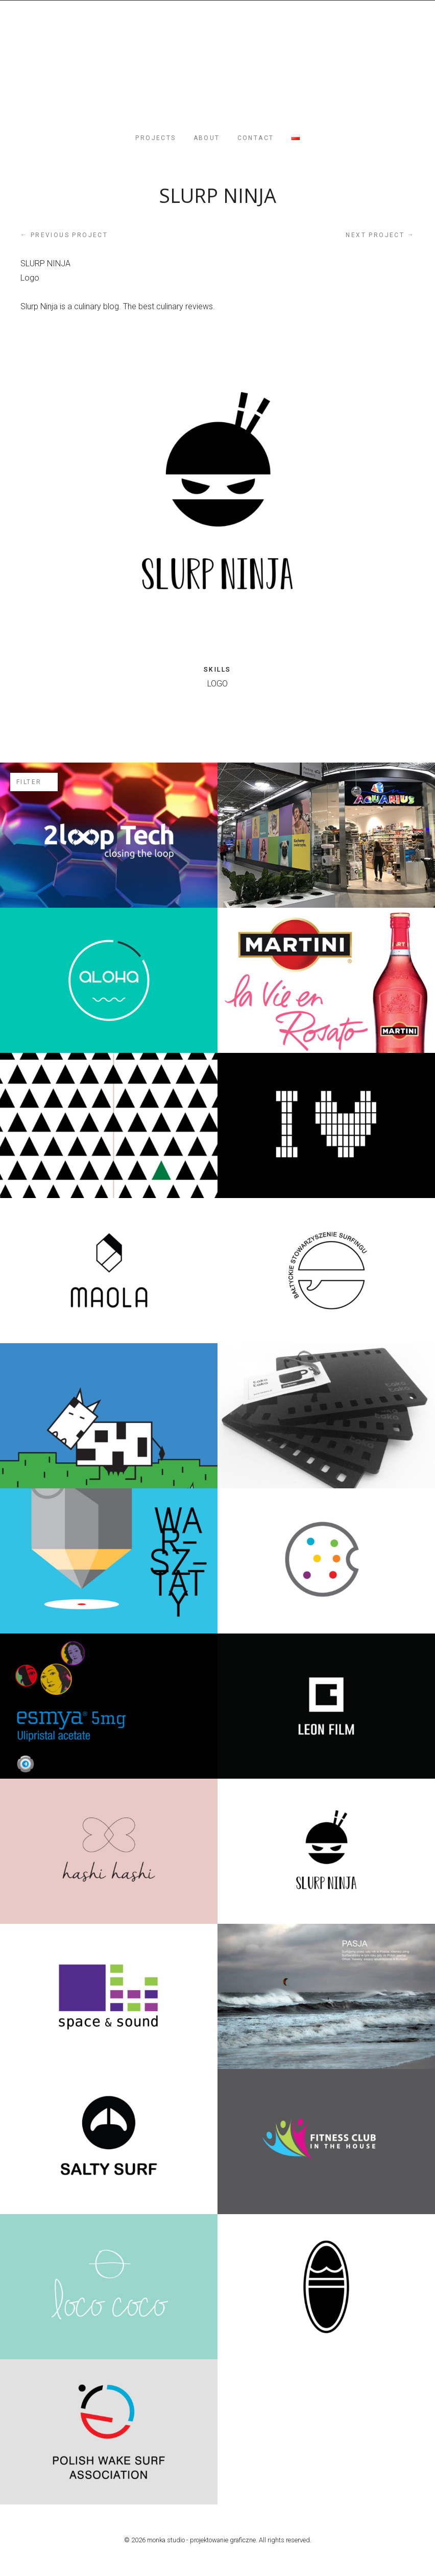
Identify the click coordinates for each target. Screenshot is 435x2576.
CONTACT (255, 138)
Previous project (64, 235)
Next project (380, 235)
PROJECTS (155, 138)
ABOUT (207, 138)
